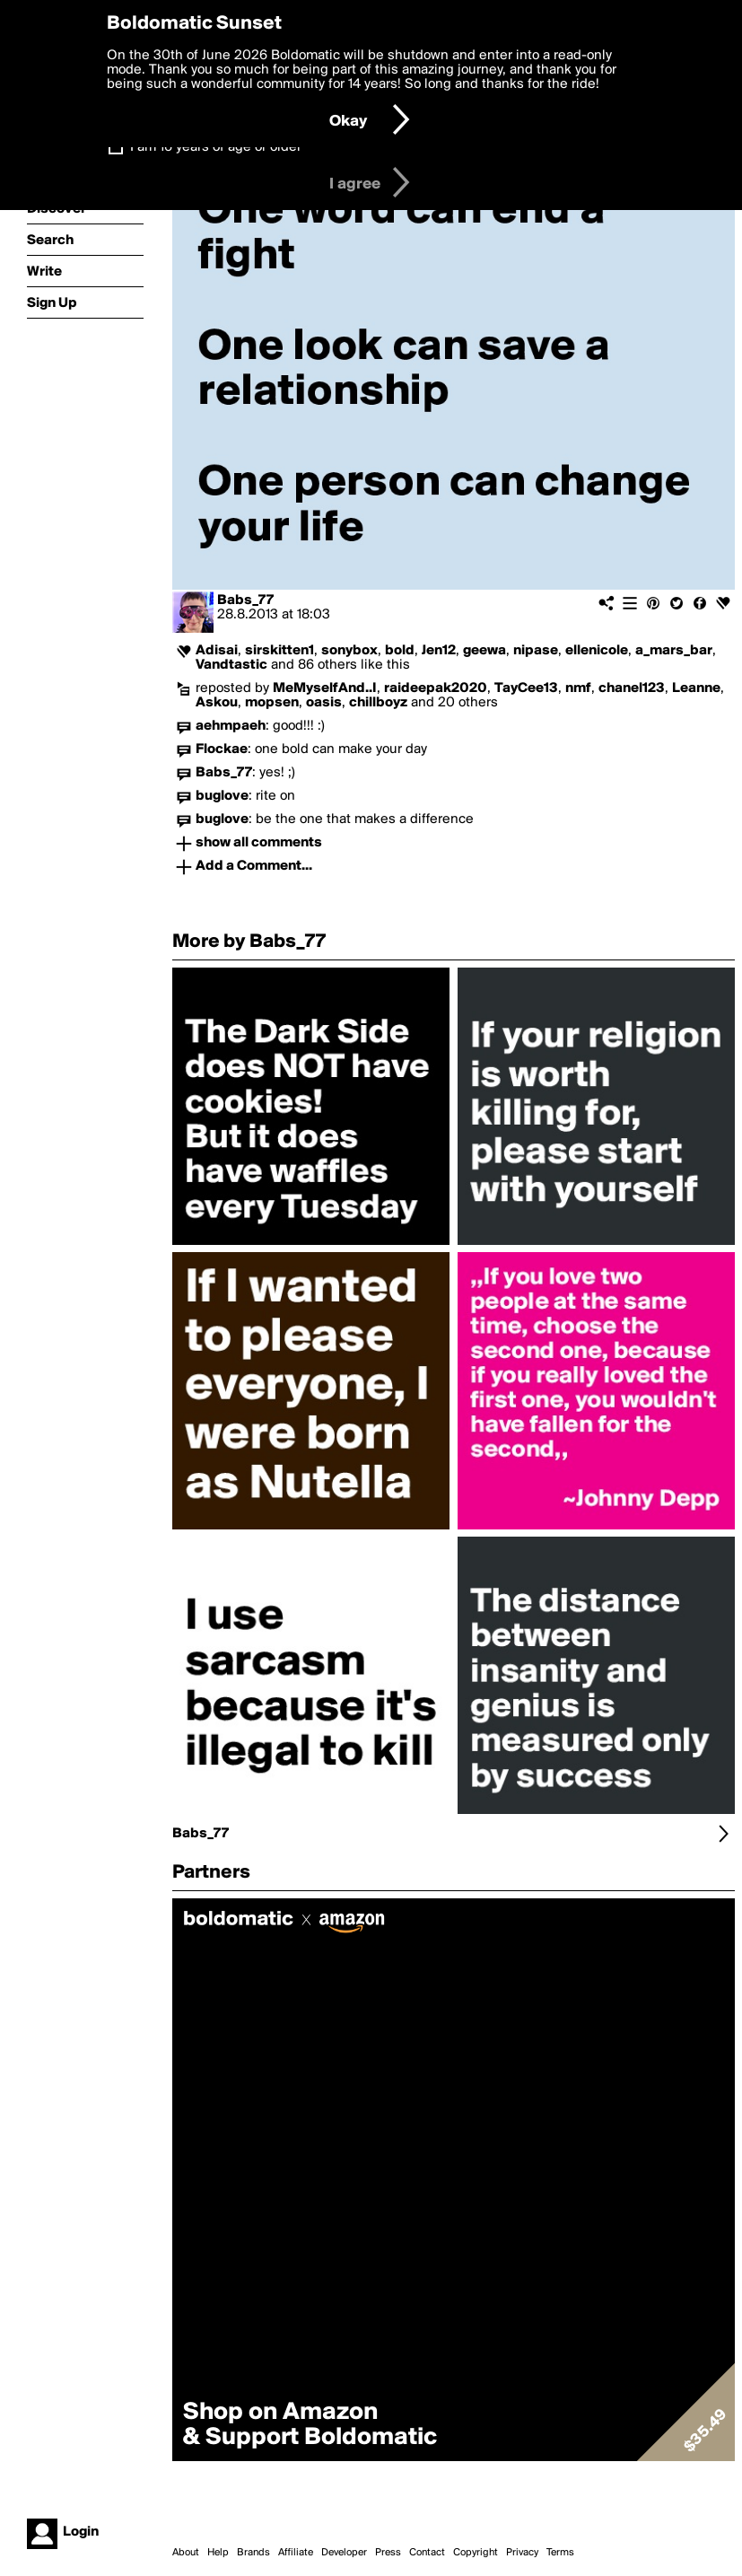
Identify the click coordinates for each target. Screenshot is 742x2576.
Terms (560, 2552)
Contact (427, 2552)
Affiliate (295, 2552)
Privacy (522, 2552)
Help (218, 2552)
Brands (253, 2552)
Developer (344, 2552)
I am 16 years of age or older (215, 147)
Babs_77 (245, 600)
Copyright (475, 2552)
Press (388, 2552)
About (185, 2552)
